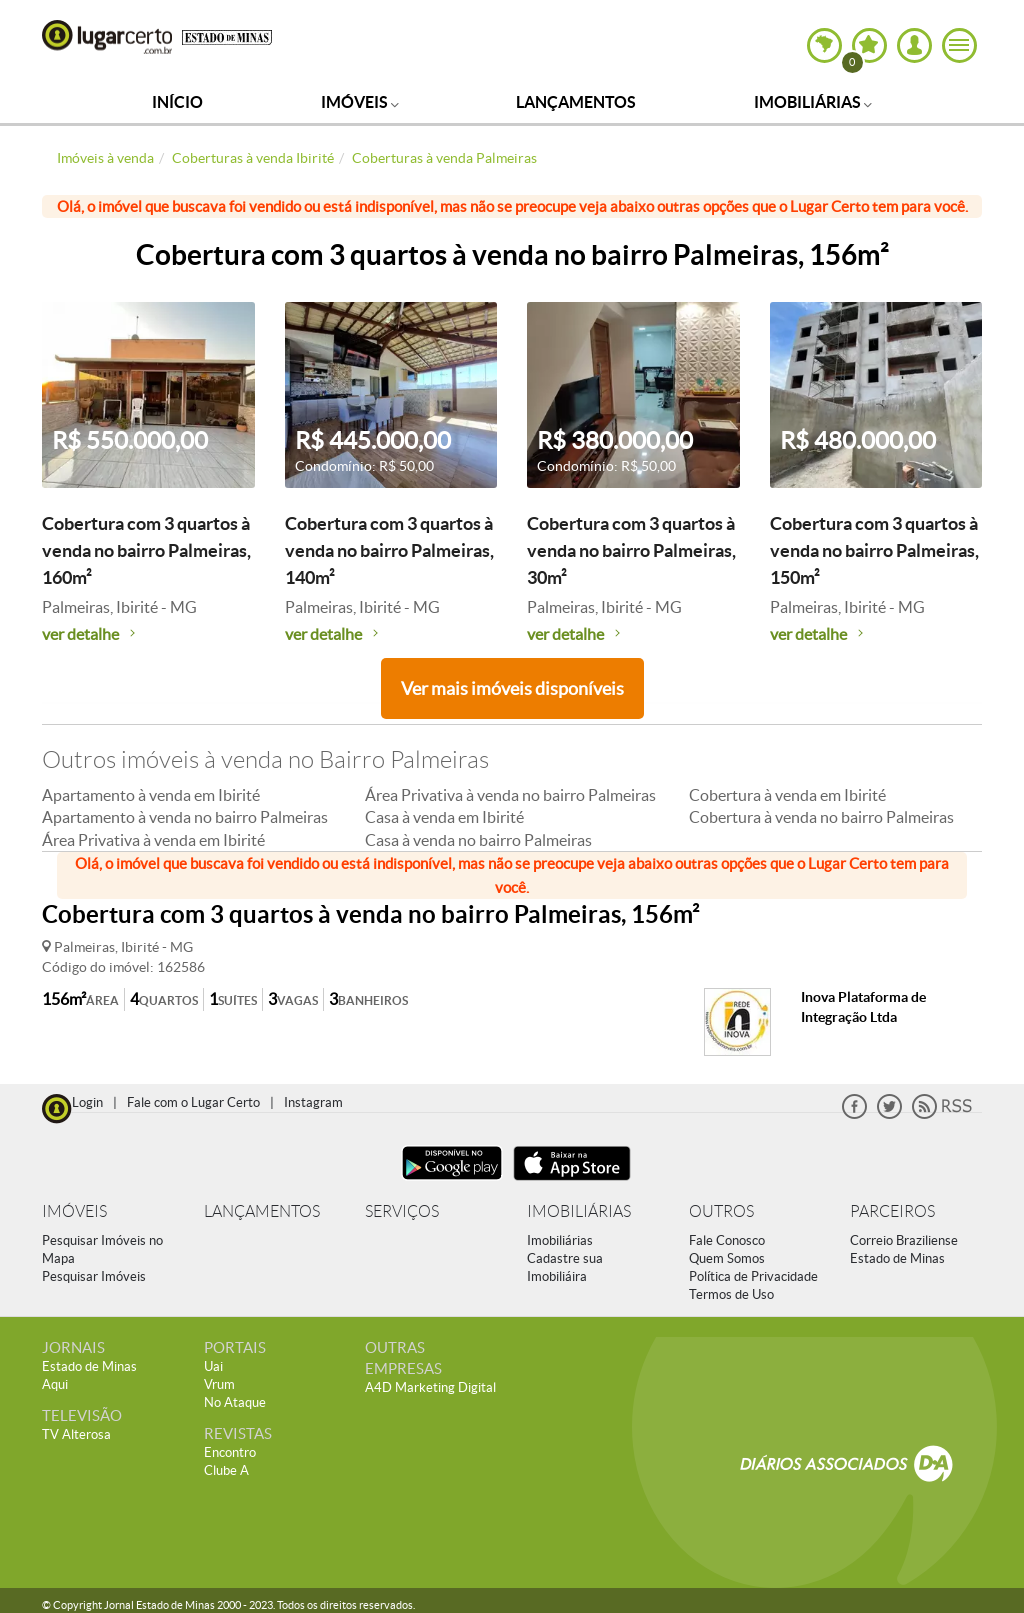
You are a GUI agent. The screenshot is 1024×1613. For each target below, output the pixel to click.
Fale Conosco (727, 1240)
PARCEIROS (892, 1211)
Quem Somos (727, 1258)
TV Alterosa (76, 1434)
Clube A (226, 1470)
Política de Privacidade (753, 1276)
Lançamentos (576, 102)
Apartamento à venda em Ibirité (151, 795)
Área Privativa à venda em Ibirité (153, 840)
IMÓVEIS (74, 1211)
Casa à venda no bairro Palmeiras (478, 840)
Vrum (219, 1384)
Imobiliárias (813, 102)
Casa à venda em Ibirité (444, 817)
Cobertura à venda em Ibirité (787, 795)
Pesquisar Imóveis (94, 1276)
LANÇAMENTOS (262, 1211)
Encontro (230, 1452)
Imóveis (360, 102)
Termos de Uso (731, 1294)
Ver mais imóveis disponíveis (512, 688)
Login (87, 1102)
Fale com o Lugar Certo (193, 1102)
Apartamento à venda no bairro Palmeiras (185, 817)
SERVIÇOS (402, 1211)
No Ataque (235, 1402)
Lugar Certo (107, 37)
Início (177, 102)
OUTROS (721, 1211)
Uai (213, 1366)
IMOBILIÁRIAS (579, 1211)
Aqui (55, 1384)
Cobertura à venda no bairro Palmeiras (821, 817)
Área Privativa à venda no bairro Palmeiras (510, 795)
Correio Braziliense (904, 1240)
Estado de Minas (897, 1258)
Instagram (313, 1102)
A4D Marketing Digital (430, 1387)
